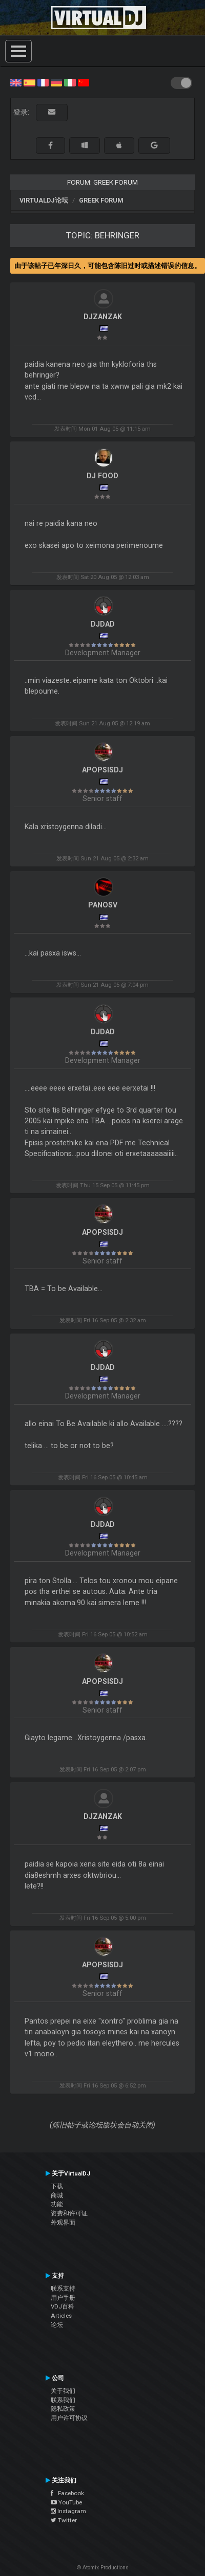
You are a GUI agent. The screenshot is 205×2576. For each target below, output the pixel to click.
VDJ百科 (62, 2306)
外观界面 (63, 2222)
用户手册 (63, 2297)
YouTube (66, 2502)
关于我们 (63, 2390)
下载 (57, 2186)
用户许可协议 (69, 2418)
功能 (57, 2204)
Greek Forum (101, 200)
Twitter (64, 2520)
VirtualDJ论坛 (43, 200)
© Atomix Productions (103, 2567)
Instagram (68, 2511)
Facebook (67, 2493)
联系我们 (63, 2400)
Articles (61, 2315)
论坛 (57, 2324)
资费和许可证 (69, 2213)
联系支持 (63, 2288)
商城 (57, 2195)
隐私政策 (63, 2408)
